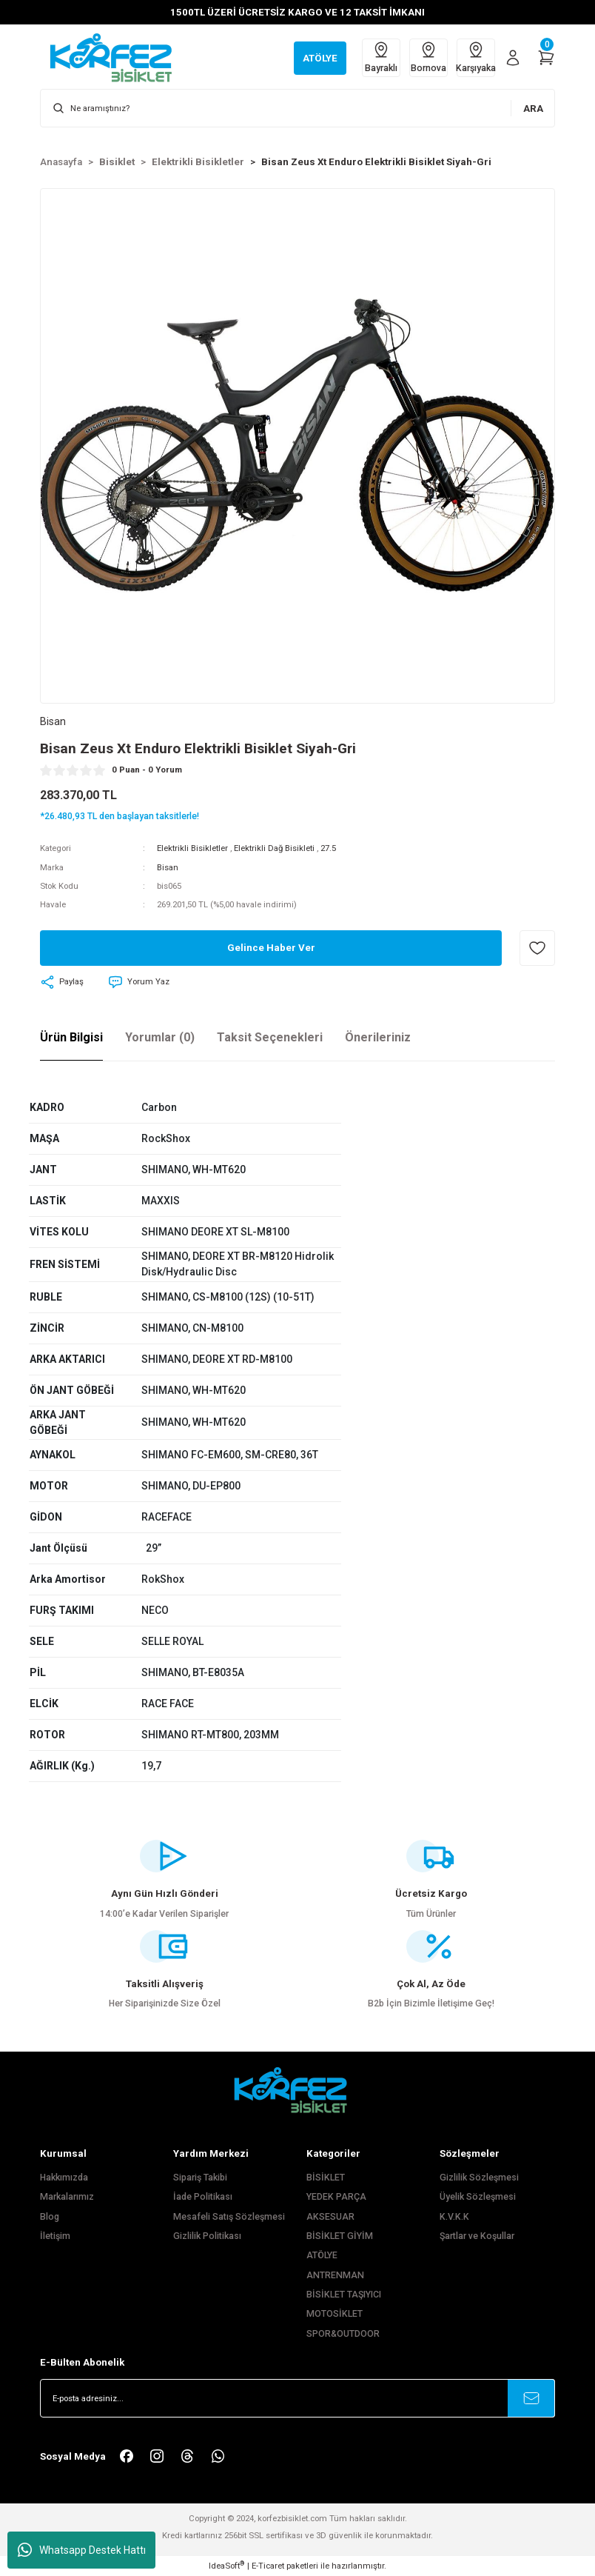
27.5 (328, 848)
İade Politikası (202, 2197)
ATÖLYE (321, 2255)
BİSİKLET (325, 2177)
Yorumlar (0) (160, 1037)
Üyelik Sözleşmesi (478, 2197)
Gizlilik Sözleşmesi (479, 2177)
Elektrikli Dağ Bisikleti (274, 848)
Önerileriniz (378, 1037)
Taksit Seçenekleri (270, 1037)
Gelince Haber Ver (271, 947)
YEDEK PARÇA (336, 2197)
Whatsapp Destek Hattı (82, 2550)
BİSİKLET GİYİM (339, 2236)
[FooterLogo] (297, 2089)
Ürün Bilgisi (71, 1037)
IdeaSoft (226, 2565)
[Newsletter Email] (297, 2398)
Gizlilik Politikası (207, 2236)
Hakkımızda (64, 2177)
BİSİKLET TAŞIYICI (343, 2294)
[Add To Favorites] (537, 948)
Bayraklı (381, 57)
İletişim (55, 2236)
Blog (49, 2217)
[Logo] (118, 57)
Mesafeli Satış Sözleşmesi (229, 2217)
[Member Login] (513, 58)
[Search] (297, 108)
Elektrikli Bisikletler (192, 848)
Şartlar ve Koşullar (477, 2236)
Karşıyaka (476, 57)
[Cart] (546, 58)
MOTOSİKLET (334, 2314)
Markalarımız (67, 2197)
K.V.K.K (454, 2217)
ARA (533, 108)
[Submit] (531, 2398)
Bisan (167, 867)
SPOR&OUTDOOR (343, 2334)
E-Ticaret (268, 2565)
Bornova (428, 57)
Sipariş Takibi (200, 2177)
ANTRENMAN (335, 2275)
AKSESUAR (330, 2217)
